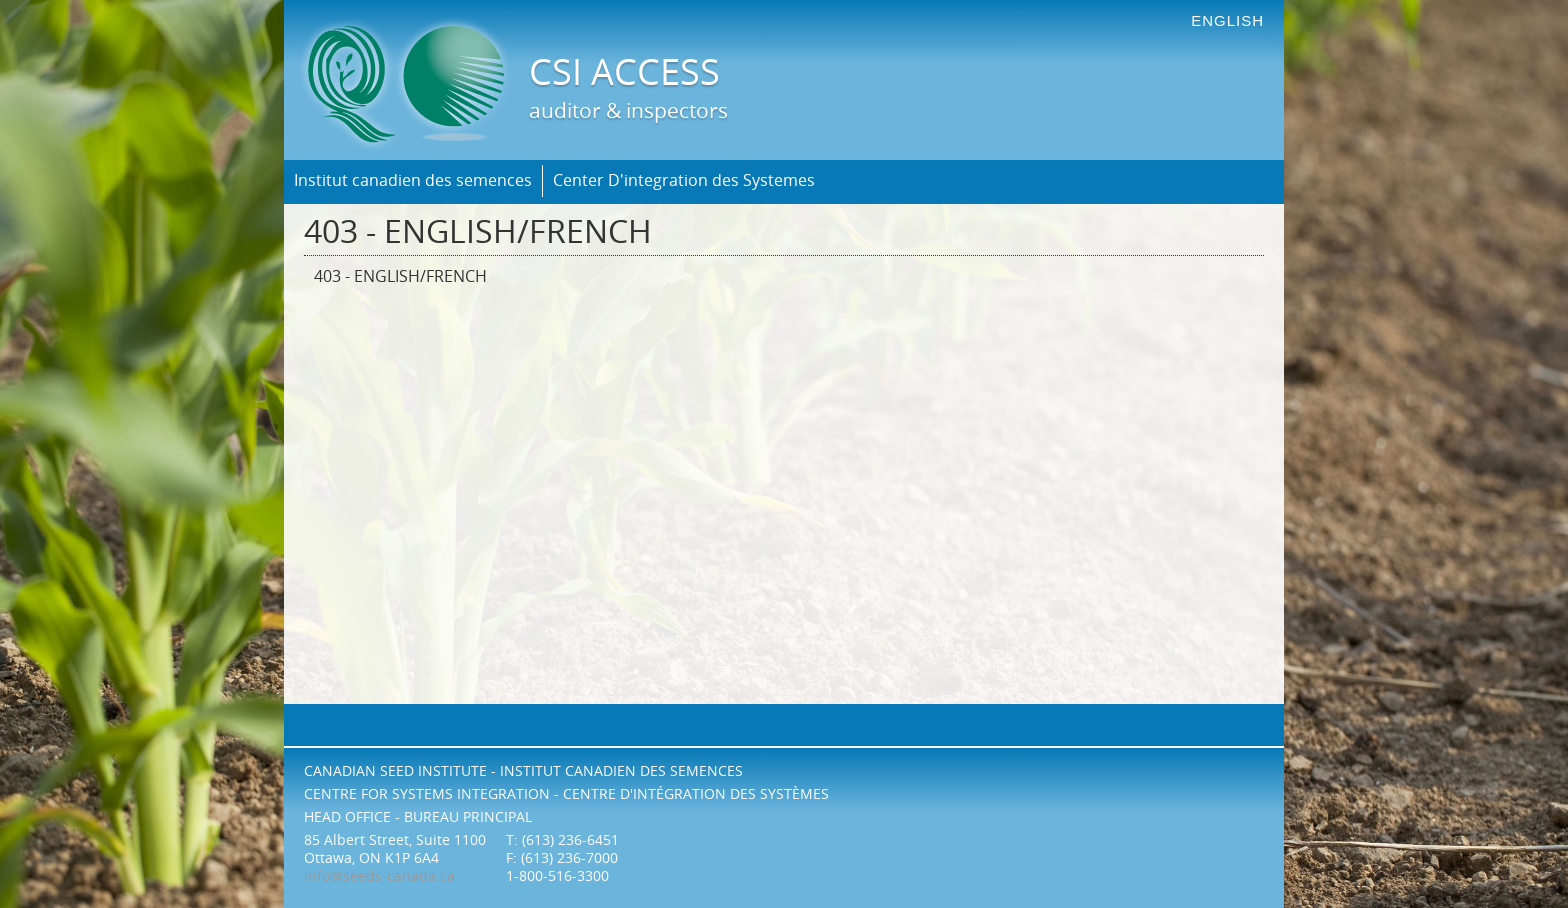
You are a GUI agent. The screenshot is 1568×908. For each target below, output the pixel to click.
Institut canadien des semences (413, 180)
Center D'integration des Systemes (684, 180)
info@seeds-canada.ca (379, 876)
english (1227, 20)
